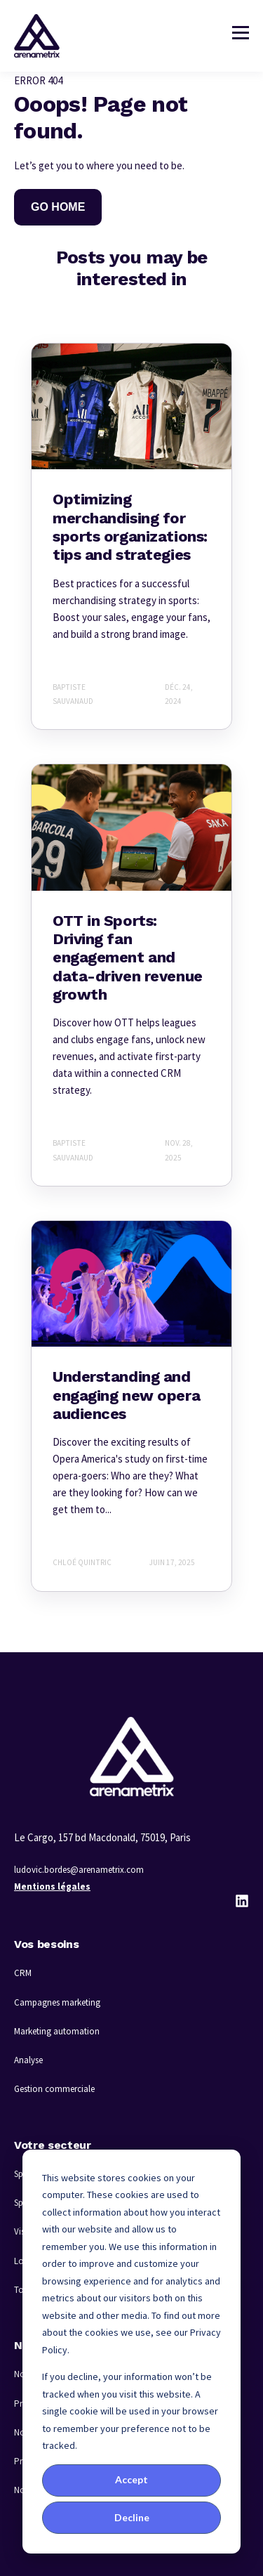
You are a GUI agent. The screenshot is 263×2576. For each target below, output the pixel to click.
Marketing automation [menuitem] (57, 2031)
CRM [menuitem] (23, 1973)
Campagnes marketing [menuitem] (57, 2002)
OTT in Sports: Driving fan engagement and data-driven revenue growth (128, 958)
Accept (131, 2479)
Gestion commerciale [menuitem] (54, 2089)
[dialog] (131, 2352)
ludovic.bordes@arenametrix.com (79, 1870)
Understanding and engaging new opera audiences (126, 1395)
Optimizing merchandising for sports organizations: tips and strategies (130, 526)
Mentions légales (52, 1886)
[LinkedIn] (242, 1901)
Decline (131, 2517)
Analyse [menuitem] (28, 2060)
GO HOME (58, 207)
